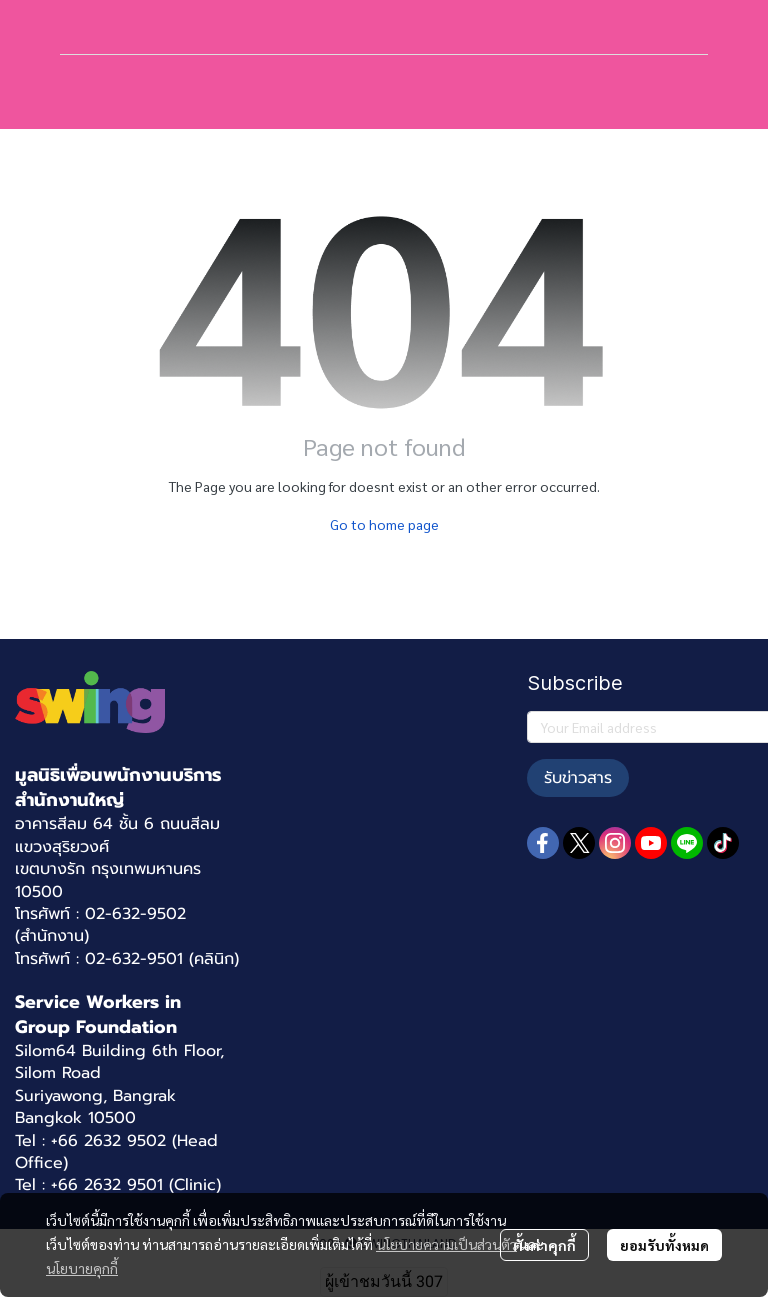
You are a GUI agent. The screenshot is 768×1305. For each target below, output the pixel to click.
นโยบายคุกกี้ (82, 1268)
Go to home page (384, 524)
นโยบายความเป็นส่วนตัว (446, 1244)
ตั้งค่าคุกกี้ (544, 1245)
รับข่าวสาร (578, 778)
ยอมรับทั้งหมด (664, 1245)
